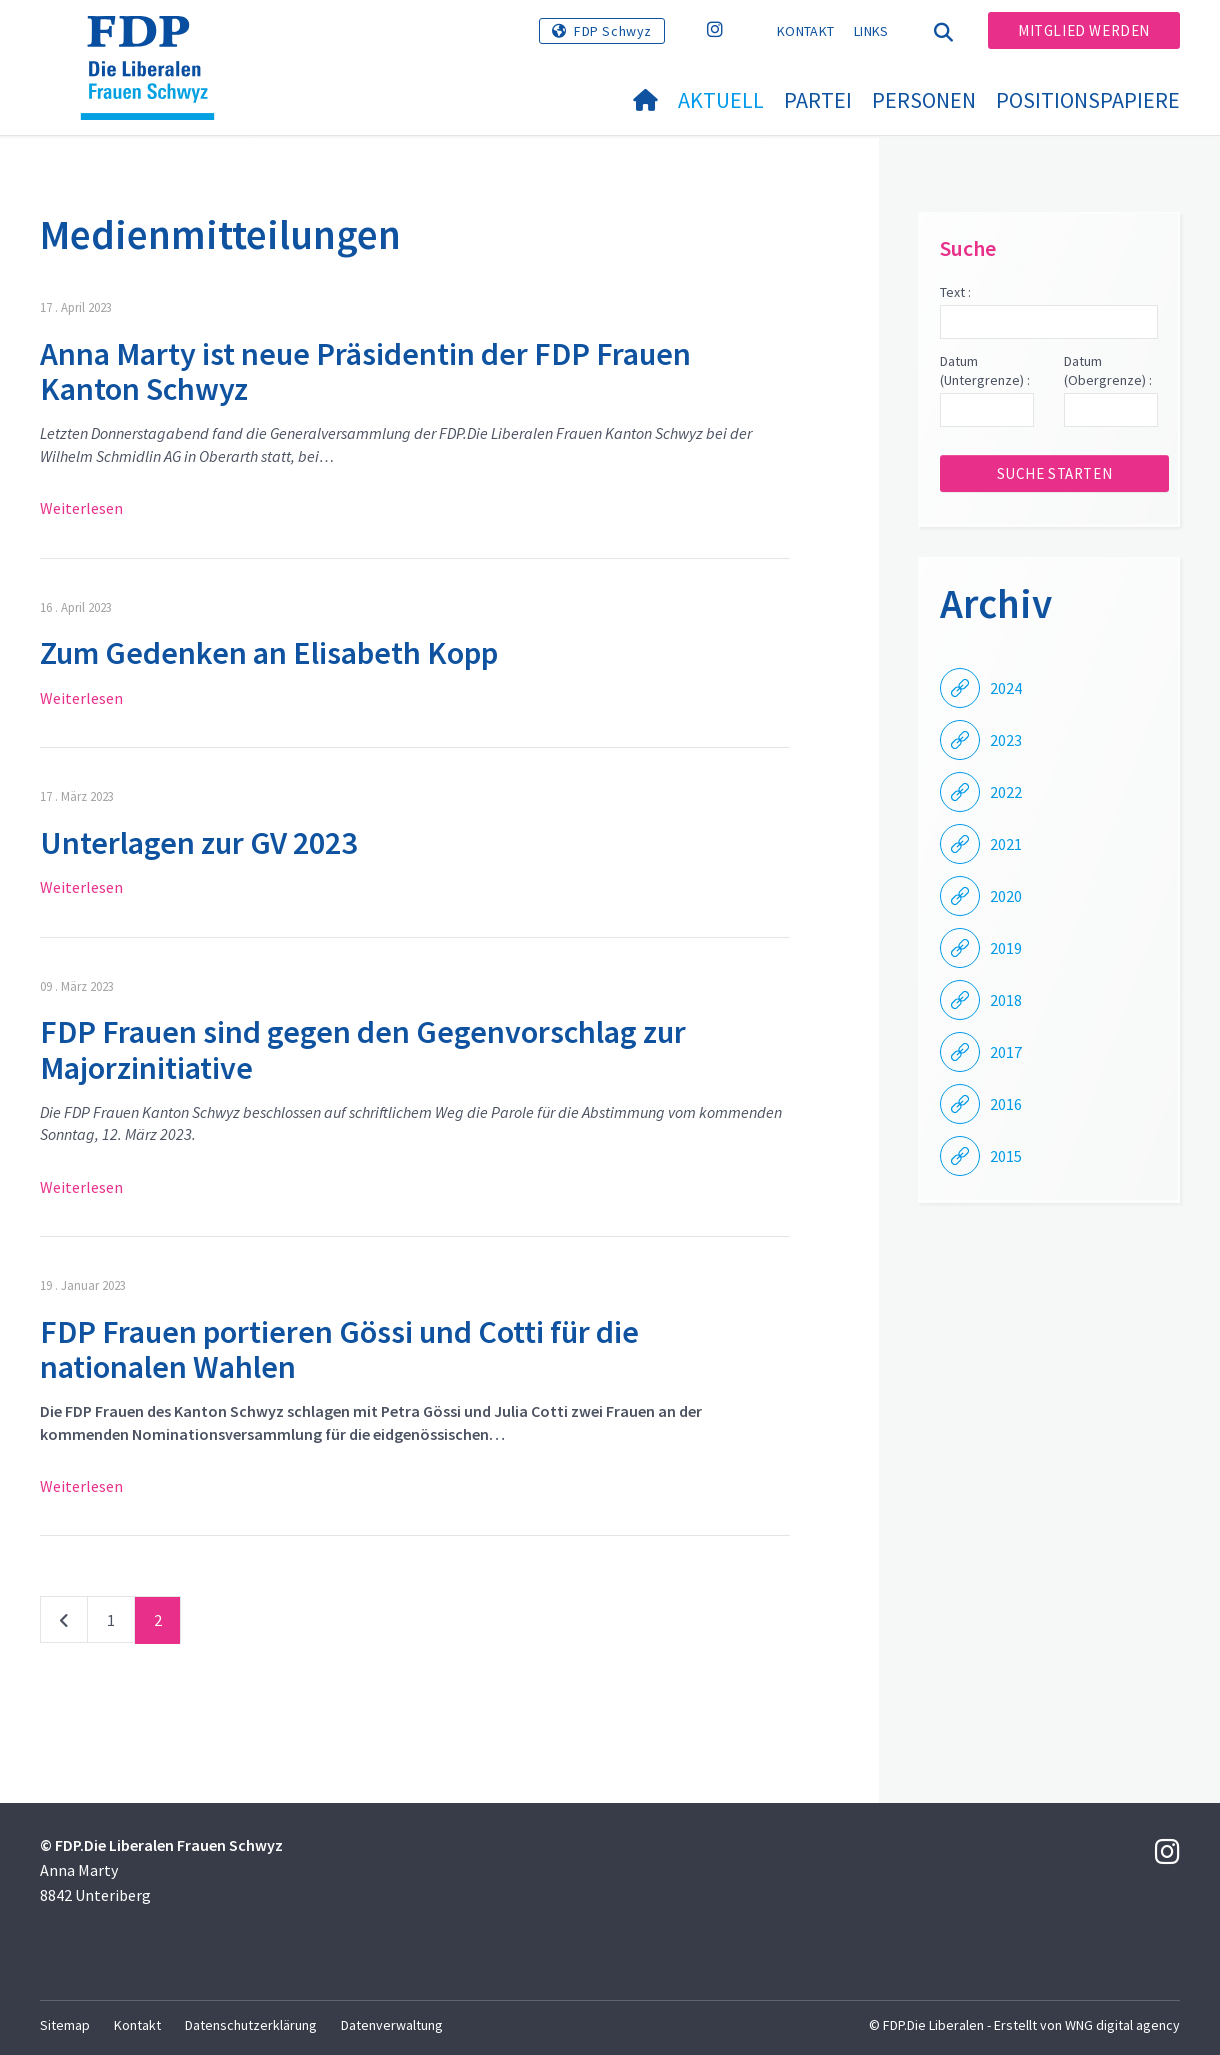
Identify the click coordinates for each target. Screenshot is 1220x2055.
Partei (818, 100)
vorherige (64, 1624)
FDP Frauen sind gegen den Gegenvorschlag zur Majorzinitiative (363, 1049)
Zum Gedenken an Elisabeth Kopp (269, 653)
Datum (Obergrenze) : (1108, 371)
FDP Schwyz (613, 31)
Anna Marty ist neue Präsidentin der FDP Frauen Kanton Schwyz (365, 371)
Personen (924, 100)
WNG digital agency (1122, 2025)
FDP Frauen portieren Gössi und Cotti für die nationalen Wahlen (339, 1349)
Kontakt (805, 31)
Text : (955, 292)
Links (871, 31)
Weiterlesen (81, 508)
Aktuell (721, 100)
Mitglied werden (1084, 30)
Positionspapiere (1088, 100)
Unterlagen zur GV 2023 (198, 843)
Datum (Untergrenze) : (985, 371)
